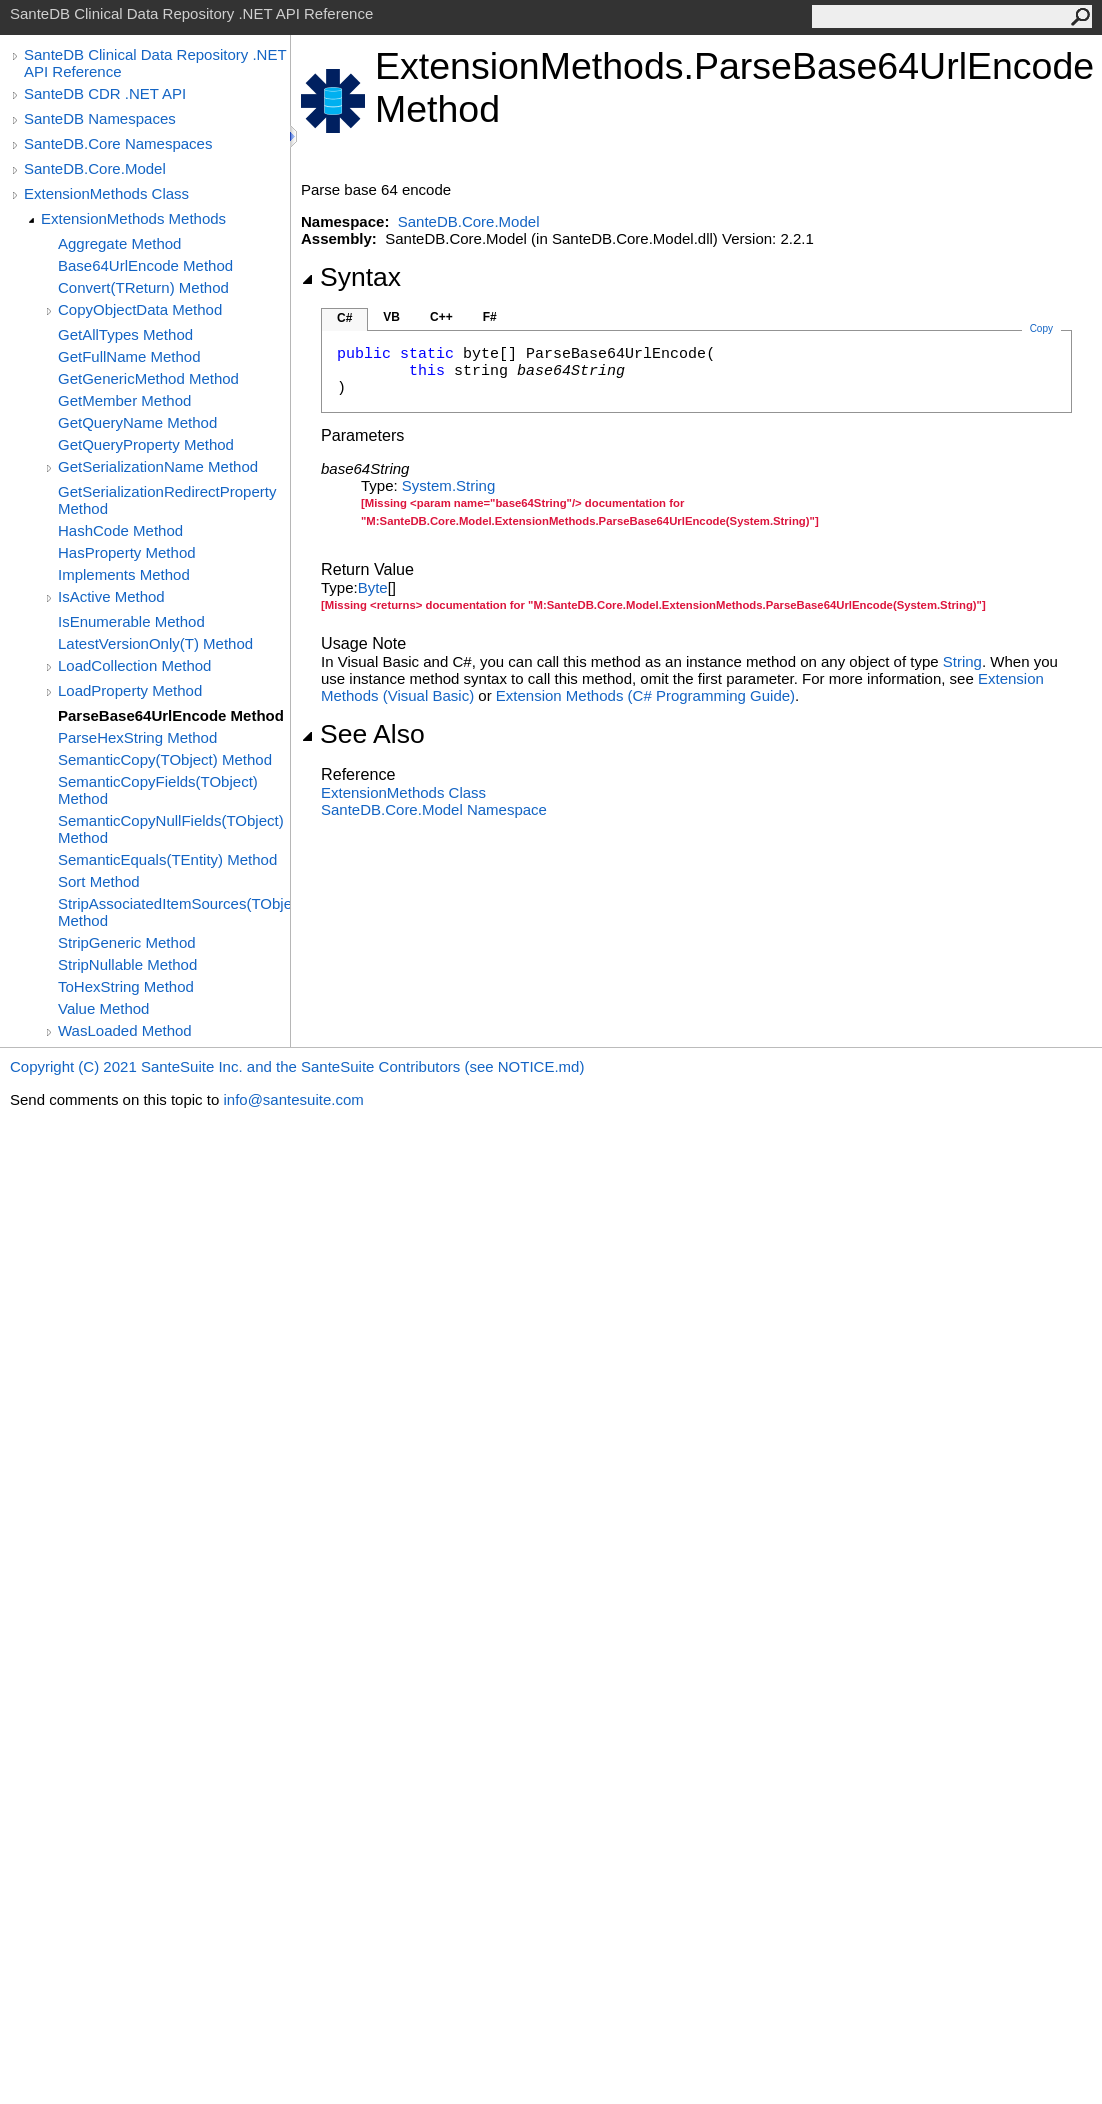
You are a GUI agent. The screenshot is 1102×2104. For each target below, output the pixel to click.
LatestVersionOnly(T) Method (155, 643)
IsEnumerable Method (131, 621)
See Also (363, 734)
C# (344, 318)
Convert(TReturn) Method (143, 287)
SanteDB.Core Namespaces (118, 143)
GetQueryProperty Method (146, 444)
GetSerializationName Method (158, 466)
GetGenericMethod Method (148, 378)
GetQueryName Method (137, 422)
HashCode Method (120, 530)
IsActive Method (111, 596)
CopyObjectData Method (140, 309)
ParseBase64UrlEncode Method (171, 715)
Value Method (103, 1008)
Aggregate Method (119, 243)
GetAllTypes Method (125, 334)
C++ (441, 317)
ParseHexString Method (137, 737)
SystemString (448, 485)
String (962, 661)
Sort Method (99, 881)
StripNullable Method (127, 964)
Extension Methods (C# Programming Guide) (645, 695)
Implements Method (124, 574)
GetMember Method (124, 400)
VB (391, 317)
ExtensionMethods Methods (133, 218)
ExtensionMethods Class (106, 193)
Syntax (351, 277)
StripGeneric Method (127, 942)
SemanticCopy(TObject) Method (165, 759)
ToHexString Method (126, 986)
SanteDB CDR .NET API (105, 93)
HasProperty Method (127, 552)
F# (490, 317)
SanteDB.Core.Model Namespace (434, 809)
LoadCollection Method (134, 665)
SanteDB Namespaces (100, 118)
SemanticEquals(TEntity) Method (167, 859)
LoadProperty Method (130, 690)
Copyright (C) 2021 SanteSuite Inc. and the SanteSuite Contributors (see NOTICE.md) (297, 1066)
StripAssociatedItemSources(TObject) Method (174, 912)
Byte (373, 587)
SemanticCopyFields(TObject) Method (158, 790)
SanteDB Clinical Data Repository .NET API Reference (155, 63)
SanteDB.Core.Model (95, 168)
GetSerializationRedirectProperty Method (167, 500)
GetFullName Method (129, 356)
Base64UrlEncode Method (145, 265)
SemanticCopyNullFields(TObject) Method (171, 829)
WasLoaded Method (125, 1030)
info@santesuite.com (293, 1099)
